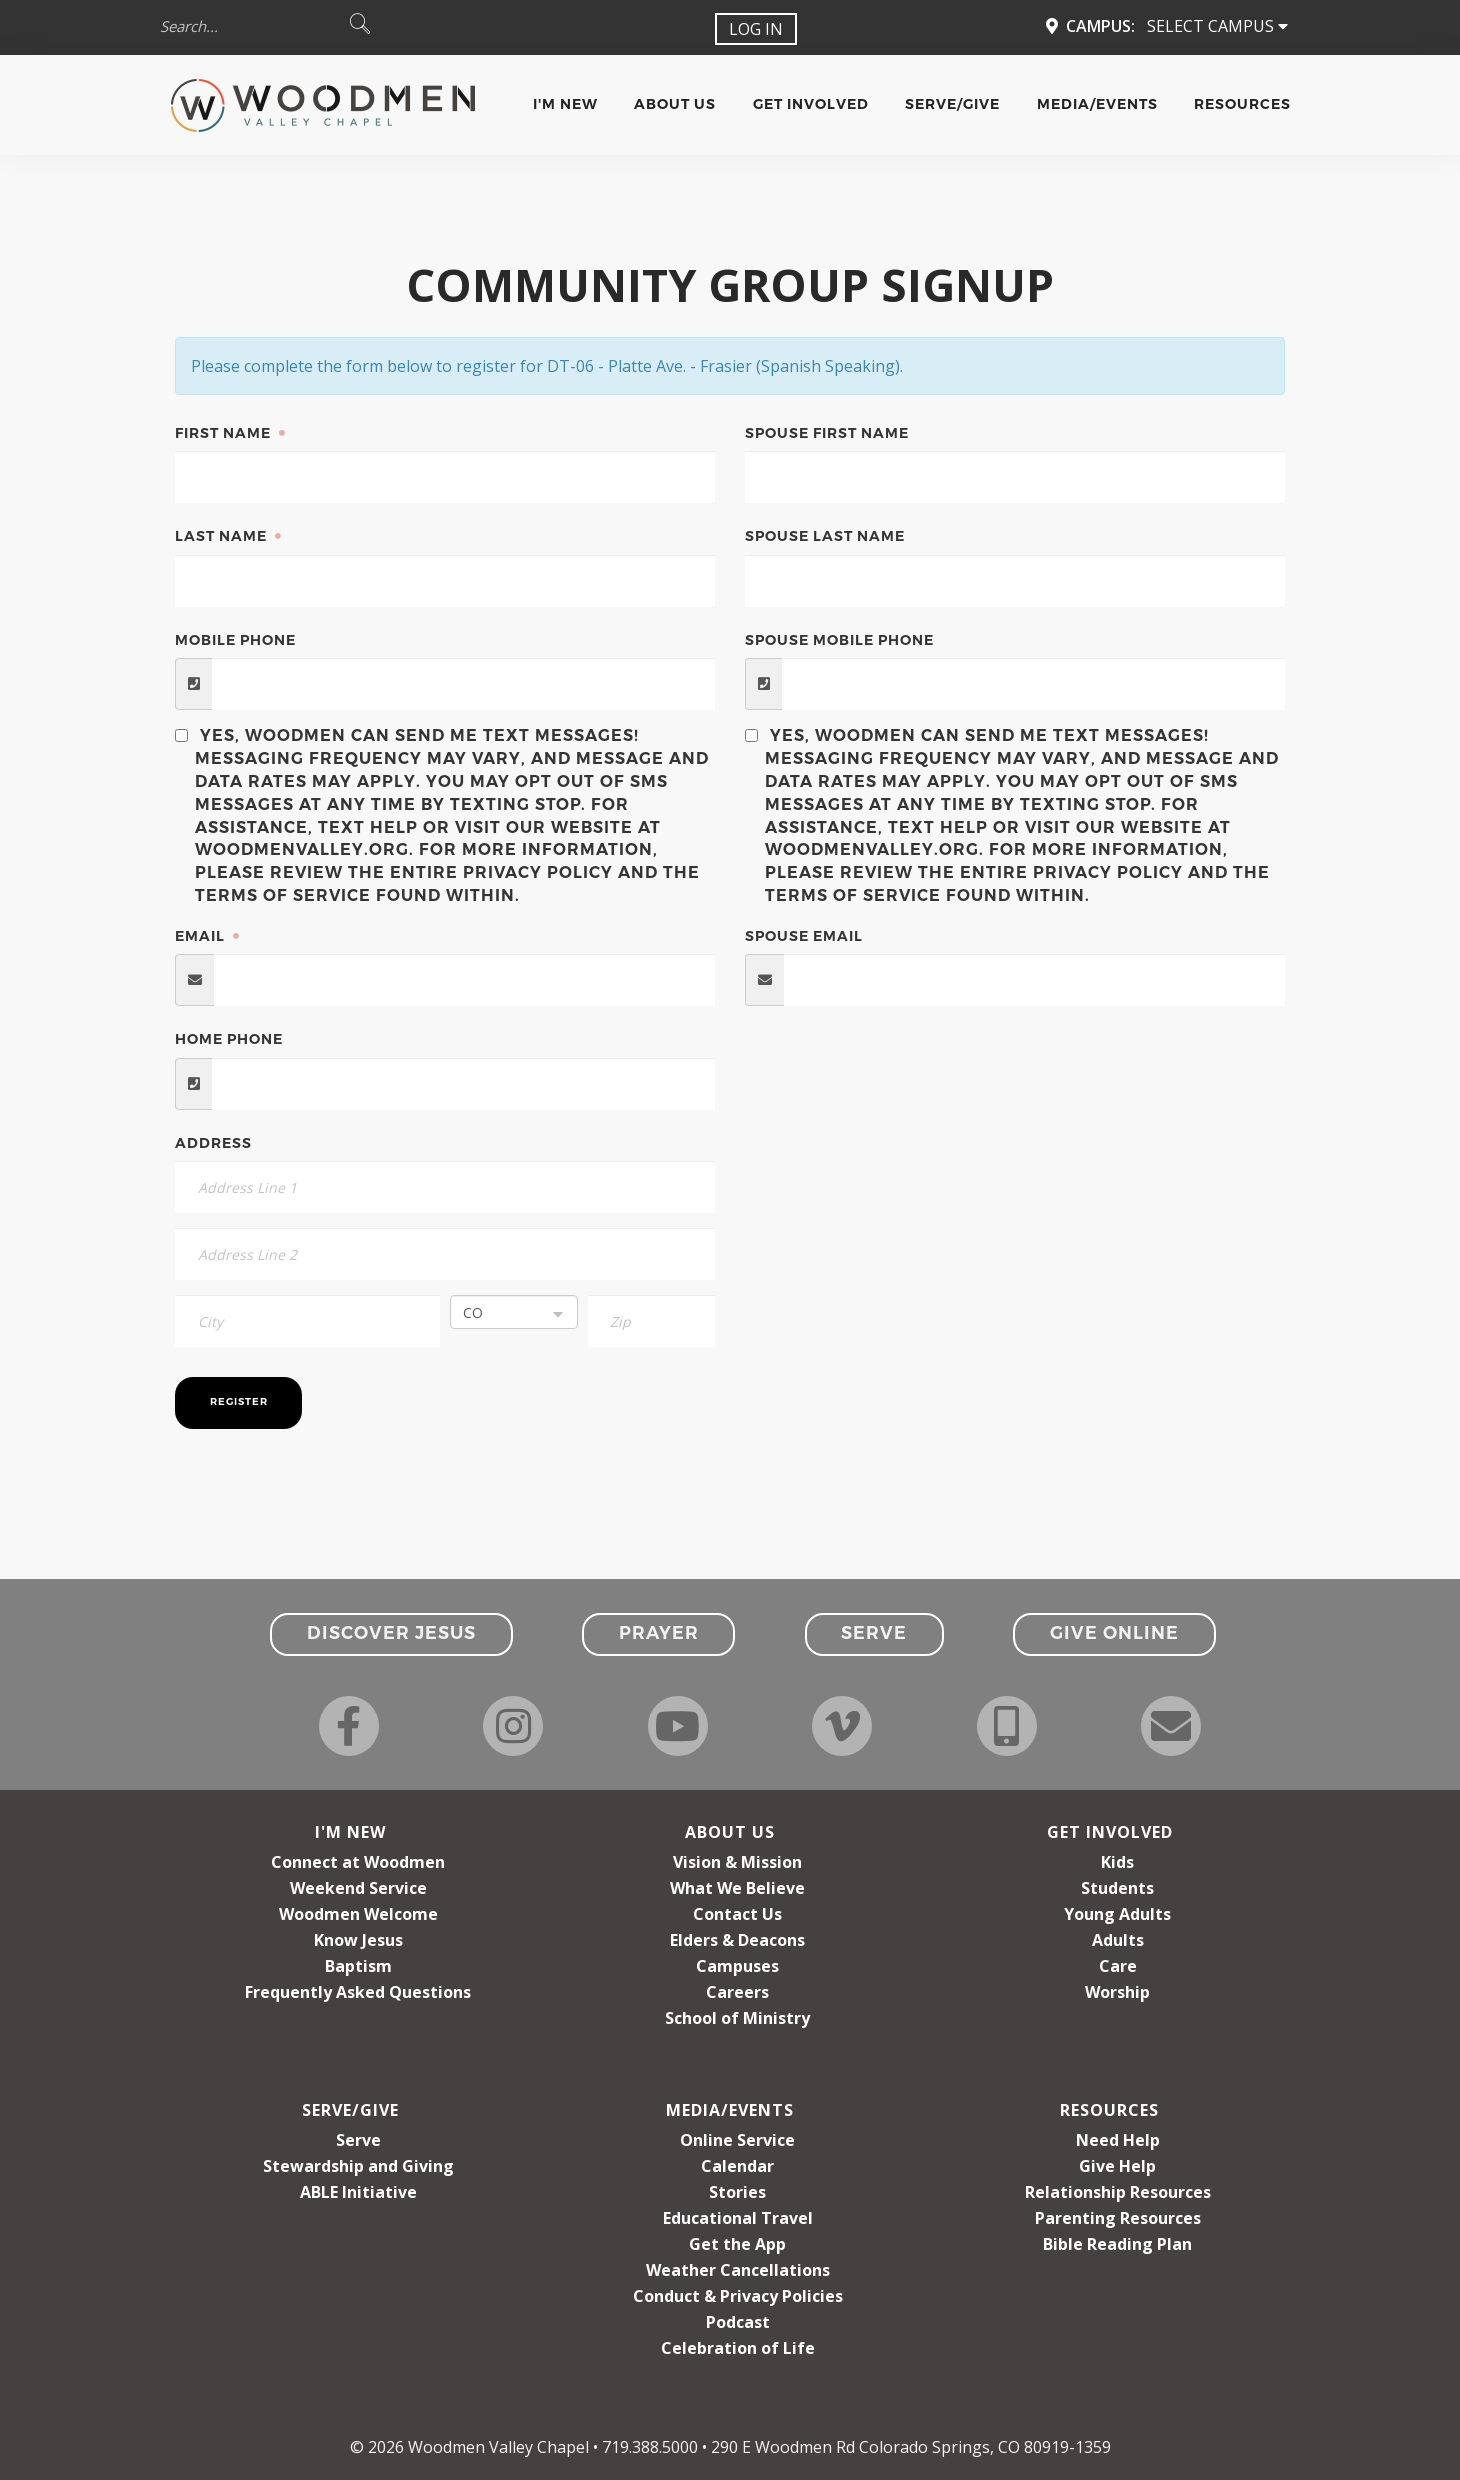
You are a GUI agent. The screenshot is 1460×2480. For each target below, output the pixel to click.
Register (239, 1401)
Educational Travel (738, 2218)
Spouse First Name (827, 433)
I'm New (565, 104)
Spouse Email (804, 936)
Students (1117, 1888)
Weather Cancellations (738, 2270)
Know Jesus (358, 1940)
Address (213, 1143)
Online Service (737, 2140)
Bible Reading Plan (1117, 2244)
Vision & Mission (737, 1862)
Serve (358, 2140)
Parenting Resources (1118, 2218)
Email (202, 936)
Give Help (1117, 2166)
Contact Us (737, 1914)
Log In (756, 29)
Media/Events (1097, 104)
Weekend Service (358, 1888)
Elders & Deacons (737, 1940)
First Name (225, 433)
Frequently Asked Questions (358, 1992)
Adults (1118, 1940)
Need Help (1118, 2140)
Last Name (223, 536)
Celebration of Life (738, 2348)
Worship (1117, 1992)
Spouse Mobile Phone (839, 640)
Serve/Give (952, 104)
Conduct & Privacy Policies (738, 2296)
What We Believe (737, 1888)
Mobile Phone (235, 640)
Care (1118, 1966)
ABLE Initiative (358, 2192)
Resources (1242, 104)
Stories (737, 2192)
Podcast (738, 2322)
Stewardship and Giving (358, 2166)
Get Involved (811, 104)
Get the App (737, 2244)
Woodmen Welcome (358, 1914)
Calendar (737, 2166)
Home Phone (229, 1039)
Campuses (737, 1966)
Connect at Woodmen (358, 1862)
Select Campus (1217, 26)
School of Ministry (737, 2018)
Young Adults (1117, 1914)
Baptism (358, 1966)
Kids (1117, 1862)
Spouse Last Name (825, 536)
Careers (737, 1992)
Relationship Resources (1118, 2192)
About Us (675, 104)
